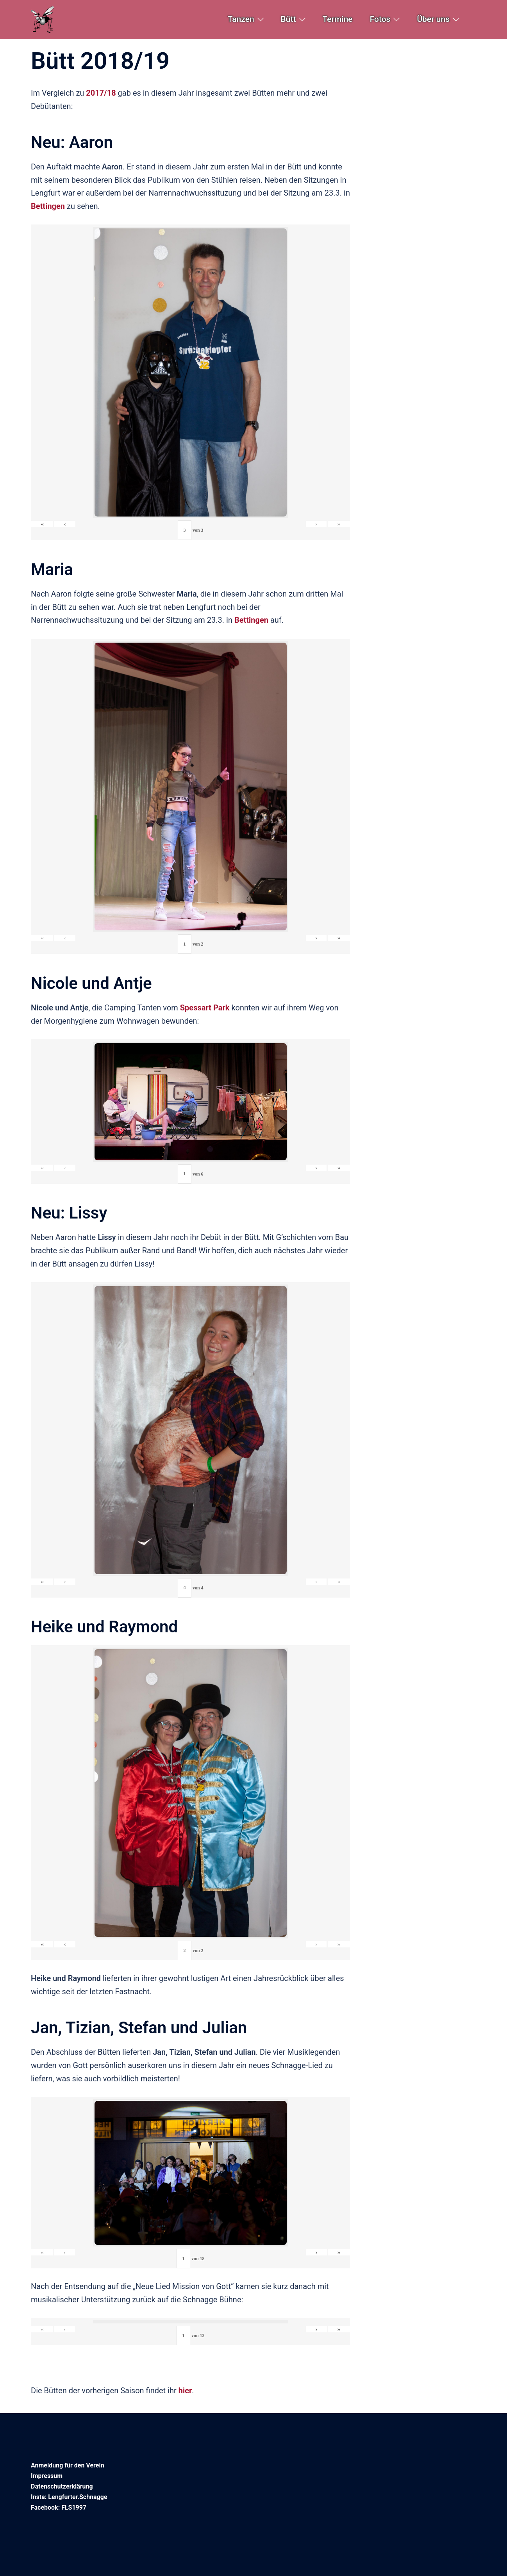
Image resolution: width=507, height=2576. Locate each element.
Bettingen (251, 620)
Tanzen (241, 19)
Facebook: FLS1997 (58, 2507)
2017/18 (101, 93)
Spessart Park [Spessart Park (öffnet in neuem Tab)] (205, 1007)
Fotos (380, 19)
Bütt (288, 19)
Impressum (46, 2476)
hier (185, 2390)
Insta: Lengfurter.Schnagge (69, 2497)
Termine (338, 19)
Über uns (433, 19)
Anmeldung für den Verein (67, 2465)
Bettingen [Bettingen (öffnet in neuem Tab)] (48, 206)
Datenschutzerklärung (62, 2486)
